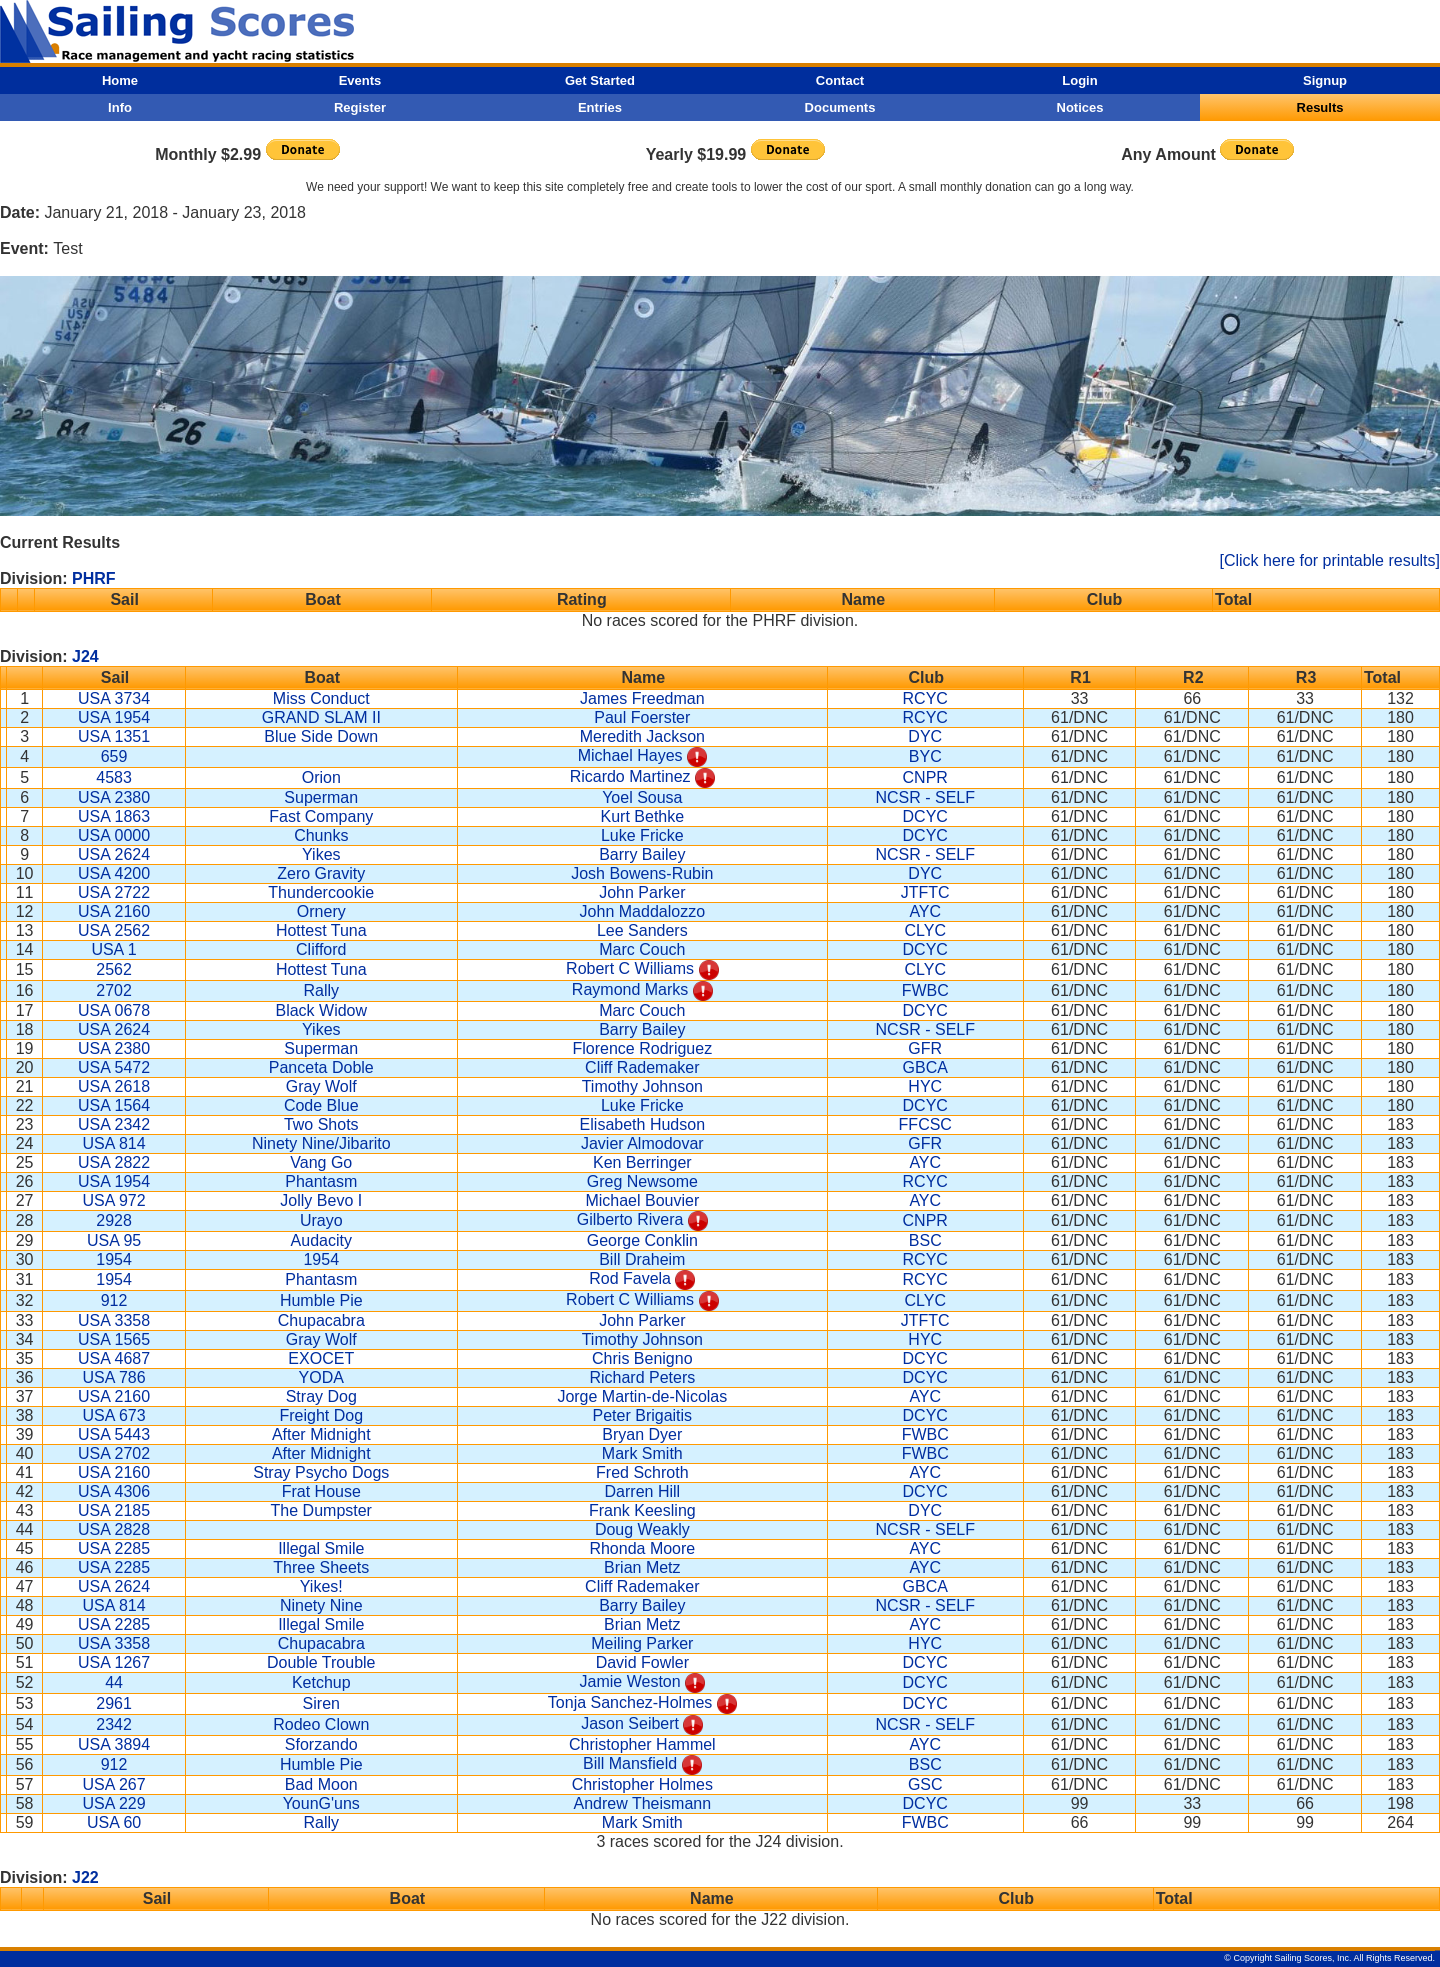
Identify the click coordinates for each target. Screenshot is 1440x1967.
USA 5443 (114, 1434)
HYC (925, 1086)
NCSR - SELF (925, 797)
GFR (925, 1048)
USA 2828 (114, 1529)
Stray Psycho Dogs (321, 1472)
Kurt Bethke (643, 816)
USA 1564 (114, 1105)
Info (120, 107)
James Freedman (642, 698)
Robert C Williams (630, 968)
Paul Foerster (642, 717)
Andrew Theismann (643, 1803)
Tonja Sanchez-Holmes (630, 1702)
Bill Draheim (642, 1259)
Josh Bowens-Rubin (642, 873)
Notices (1080, 107)
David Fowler (642, 1662)
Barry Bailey (642, 854)
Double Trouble (321, 1662)
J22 (85, 1877)
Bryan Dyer (642, 1434)
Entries (600, 107)
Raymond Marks (630, 989)
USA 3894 (114, 1744)
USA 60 (114, 1822)
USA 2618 (114, 1086)
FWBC (925, 990)
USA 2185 (114, 1510)
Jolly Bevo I (321, 1200)
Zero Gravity (321, 873)
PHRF (94, 578)
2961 (114, 1703)
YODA (321, 1377)
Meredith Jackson (642, 736)
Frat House (321, 1491)
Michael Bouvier (642, 1200)
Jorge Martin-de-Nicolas (642, 1396)
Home (120, 80)
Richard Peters (642, 1377)
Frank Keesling (642, 1510)
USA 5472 (114, 1067)
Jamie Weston (630, 1681)
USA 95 (114, 1240)
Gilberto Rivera (630, 1219)
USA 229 (113, 1803)
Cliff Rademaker (642, 1067)
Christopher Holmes (642, 1784)
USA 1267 (114, 1662)
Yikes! (321, 1586)
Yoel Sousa (642, 797)
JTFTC (925, 892)
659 (114, 756)
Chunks (321, 835)
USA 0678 (114, 1010)
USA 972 (113, 1200)
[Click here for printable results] (1329, 560)
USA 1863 (114, 816)
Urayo (321, 1220)
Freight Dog (321, 1415)
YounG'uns (321, 1803)
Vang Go (321, 1162)
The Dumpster (321, 1510)
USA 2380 (114, 797)
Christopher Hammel (642, 1744)
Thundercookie (321, 892)
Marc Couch (642, 949)
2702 (114, 990)
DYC (925, 736)
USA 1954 (114, 717)
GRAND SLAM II (321, 717)
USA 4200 (114, 873)
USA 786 (113, 1377)
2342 (114, 1724)
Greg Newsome (642, 1181)
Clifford (321, 949)
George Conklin (642, 1240)
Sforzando (321, 1744)
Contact (840, 80)
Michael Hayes (630, 755)
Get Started (600, 80)
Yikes (321, 854)
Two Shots (321, 1124)
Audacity (321, 1240)
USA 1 (113, 949)
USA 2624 (114, 854)
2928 (114, 1220)
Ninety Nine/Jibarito (321, 1143)
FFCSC (925, 1124)
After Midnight (321, 1434)
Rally (321, 990)
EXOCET (321, 1358)
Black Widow (321, 1010)
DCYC (925, 816)
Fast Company (321, 816)
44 (114, 1682)
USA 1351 (114, 736)
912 (114, 1300)
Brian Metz (642, 1567)
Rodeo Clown (321, 1724)
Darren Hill (643, 1491)
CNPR (925, 777)
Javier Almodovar (642, 1143)
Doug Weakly (642, 1529)
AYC (925, 911)
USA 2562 (114, 930)
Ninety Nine (321, 1605)
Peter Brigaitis (643, 1415)
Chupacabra (321, 1320)
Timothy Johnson (642, 1086)
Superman (321, 797)
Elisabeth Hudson (642, 1124)
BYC (925, 756)
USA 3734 (114, 698)
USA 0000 (114, 835)
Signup (1325, 80)
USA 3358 (114, 1320)
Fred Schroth (642, 1472)
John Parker (642, 892)
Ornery (321, 911)
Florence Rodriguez (643, 1048)
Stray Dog (321, 1396)
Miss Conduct (321, 698)
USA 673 (113, 1415)
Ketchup (321, 1682)
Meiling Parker (642, 1643)
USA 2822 (114, 1162)
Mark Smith (642, 1453)
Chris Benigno (642, 1358)
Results (1320, 107)
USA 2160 (114, 911)
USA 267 (113, 1784)
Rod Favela (630, 1278)
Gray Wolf (321, 1086)
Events (360, 80)
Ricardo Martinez (630, 776)
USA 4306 (114, 1491)
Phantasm (321, 1181)
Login (1079, 80)
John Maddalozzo (642, 911)
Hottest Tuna (321, 930)
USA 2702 (114, 1453)
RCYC (925, 698)
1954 (114, 1259)
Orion (321, 777)
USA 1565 (114, 1339)
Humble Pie (321, 1300)
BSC (925, 1240)
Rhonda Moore (642, 1548)
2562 (114, 969)
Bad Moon (321, 1784)
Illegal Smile (321, 1548)
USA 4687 (114, 1358)
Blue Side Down (321, 736)
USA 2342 (114, 1124)
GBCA (925, 1067)
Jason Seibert (630, 1723)
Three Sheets (321, 1567)
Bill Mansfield (630, 1763)
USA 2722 (114, 892)
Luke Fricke (642, 835)
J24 (85, 656)
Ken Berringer (642, 1162)
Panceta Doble (321, 1067)
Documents (840, 107)
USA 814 (113, 1143)
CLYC (925, 930)
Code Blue (321, 1105)
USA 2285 (114, 1548)
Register (360, 107)
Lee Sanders (642, 930)
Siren (321, 1703)
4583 (114, 777)
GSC (925, 1784)
